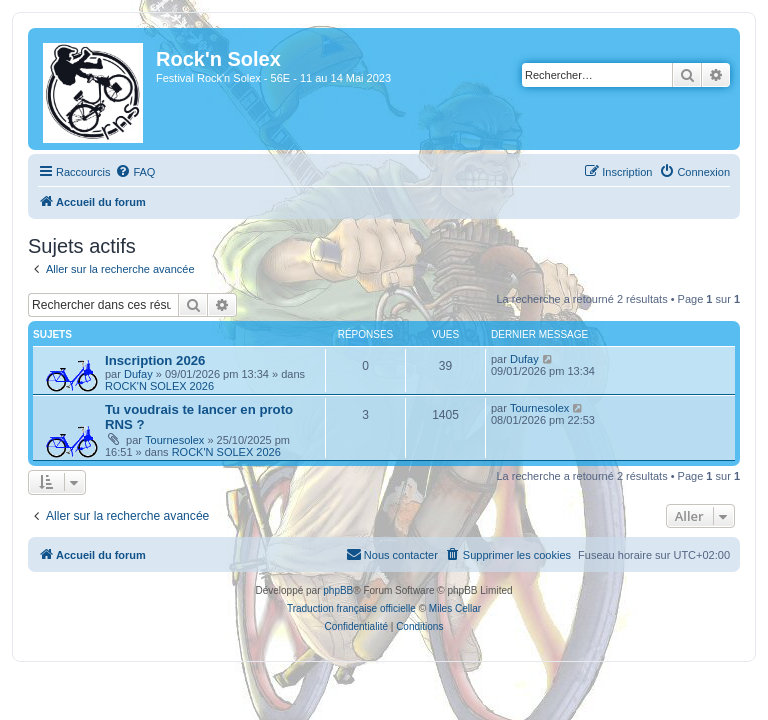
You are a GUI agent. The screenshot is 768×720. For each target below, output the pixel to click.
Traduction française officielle (351, 608)
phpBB (338, 590)
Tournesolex (174, 440)
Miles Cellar (455, 608)
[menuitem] (135, 172)
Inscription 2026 (155, 360)
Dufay (138, 374)
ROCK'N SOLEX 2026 (159, 386)
